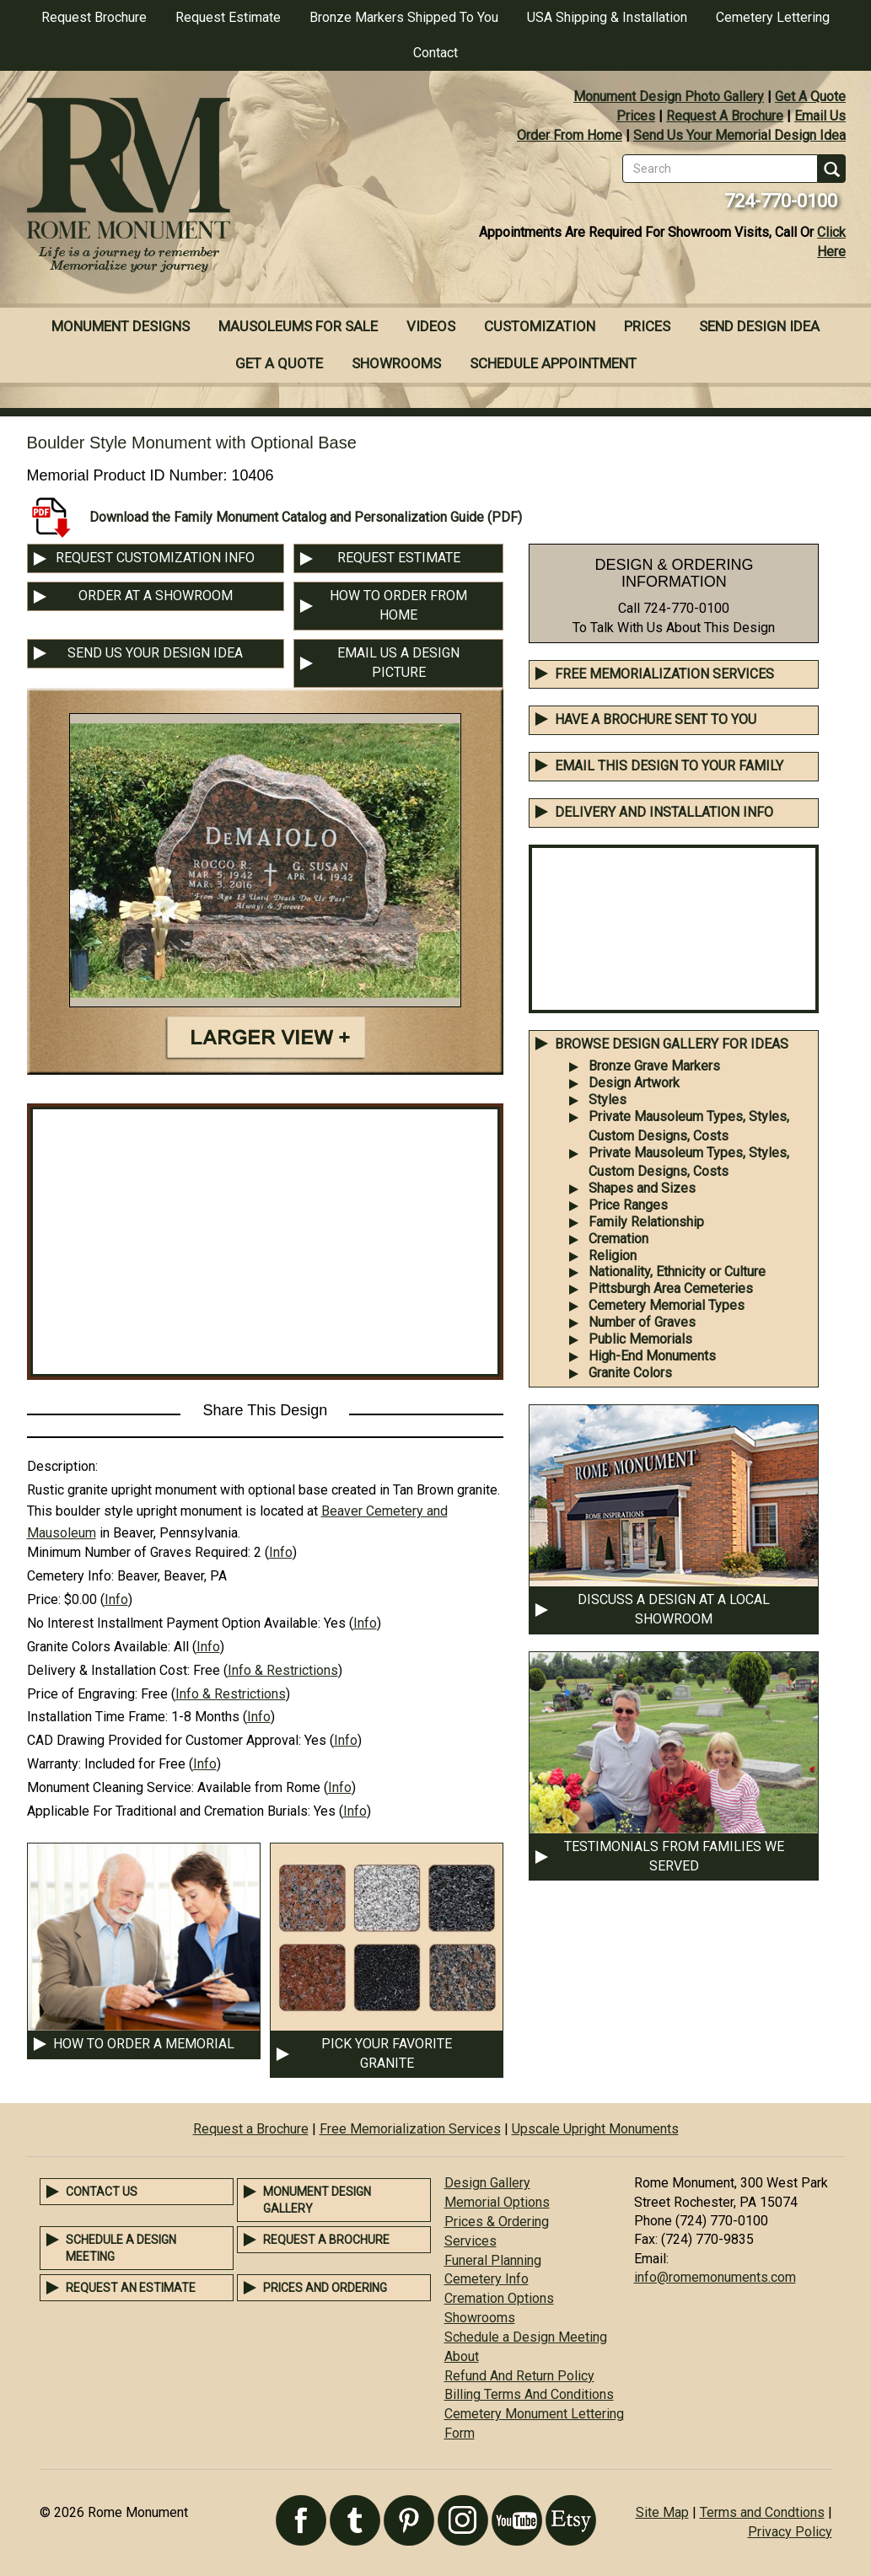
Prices (635, 116)
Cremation (618, 1239)
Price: (44, 1599)
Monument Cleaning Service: (110, 1787)
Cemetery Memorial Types (667, 1305)
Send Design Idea (759, 326)
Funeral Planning (492, 2260)
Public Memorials (640, 1339)
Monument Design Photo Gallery (668, 97)
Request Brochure (94, 17)
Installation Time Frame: (97, 1717)
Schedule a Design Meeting (525, 2337)
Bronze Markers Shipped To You (403, 17)
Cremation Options (499, 2298)
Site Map (662, 2512)
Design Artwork (634, 1083)
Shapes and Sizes (642, 1188)
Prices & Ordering (496, 2222)
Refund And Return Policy (519, 2376)
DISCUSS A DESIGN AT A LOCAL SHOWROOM (674, 1609)
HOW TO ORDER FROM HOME (398, 605)
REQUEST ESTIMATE (398, 558)
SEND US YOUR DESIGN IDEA (155, 653)
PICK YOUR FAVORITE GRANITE (386, 2053)
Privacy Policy (790, 2532)
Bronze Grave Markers (654, 1066)
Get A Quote (810, 97)
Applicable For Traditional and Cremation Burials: (168, 1811)
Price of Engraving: (82, 1694)
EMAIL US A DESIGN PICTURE (398, 662)
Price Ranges (628, 1205)
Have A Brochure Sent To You (655, 719)
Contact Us (101, 2191)
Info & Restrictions (283, 1670)
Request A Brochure (724, 116)
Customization (539, 326)
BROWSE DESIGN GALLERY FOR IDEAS (671, 1044)
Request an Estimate (131, 2287)
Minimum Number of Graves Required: (138, 1552)
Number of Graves (642, 1322)
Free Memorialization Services (664, 674)
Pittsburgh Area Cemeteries (671, 1288)
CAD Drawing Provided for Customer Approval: (164, 1740)
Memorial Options (497, 2202)
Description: (62, 1466)
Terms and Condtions (762, 2512)
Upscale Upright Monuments (595, 2129)
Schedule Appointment (553, 363)
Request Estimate (228, 17)
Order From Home (569, 135)
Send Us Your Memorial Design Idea (739, 135)
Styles (607, 1100)
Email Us (820, 116)
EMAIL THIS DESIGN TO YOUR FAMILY (669, 766)
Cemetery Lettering (773, 17)
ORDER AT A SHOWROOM (155, 596)
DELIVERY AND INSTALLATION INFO (664, 812)
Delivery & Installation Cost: (108, 1670)
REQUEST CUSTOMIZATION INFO (155, 558)
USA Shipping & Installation (607, 17)
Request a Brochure (251, 2129)
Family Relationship (646, 1222)
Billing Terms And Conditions (529, 2394)
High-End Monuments (652, 1356)
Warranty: (54, 1764)
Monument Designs (120, 326)
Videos (430, 326)
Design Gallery (487, 2183)
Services (470, 2241)
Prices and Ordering (325, 2287)
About (461, 2356)
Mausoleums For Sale (298, 326)
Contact (435, 53)
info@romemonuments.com (715, 2277)
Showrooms (396, 363)
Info (281, 1552)
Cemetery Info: (70, 1576)
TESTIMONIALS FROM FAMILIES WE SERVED (674, 1856)
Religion (613, 1256)
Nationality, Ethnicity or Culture (677, 1272)
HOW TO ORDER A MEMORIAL (143, 2044)
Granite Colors (630, 1373)
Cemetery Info (486, 2279)
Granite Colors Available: (98, 1647)
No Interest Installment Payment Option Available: (173, 1623)
